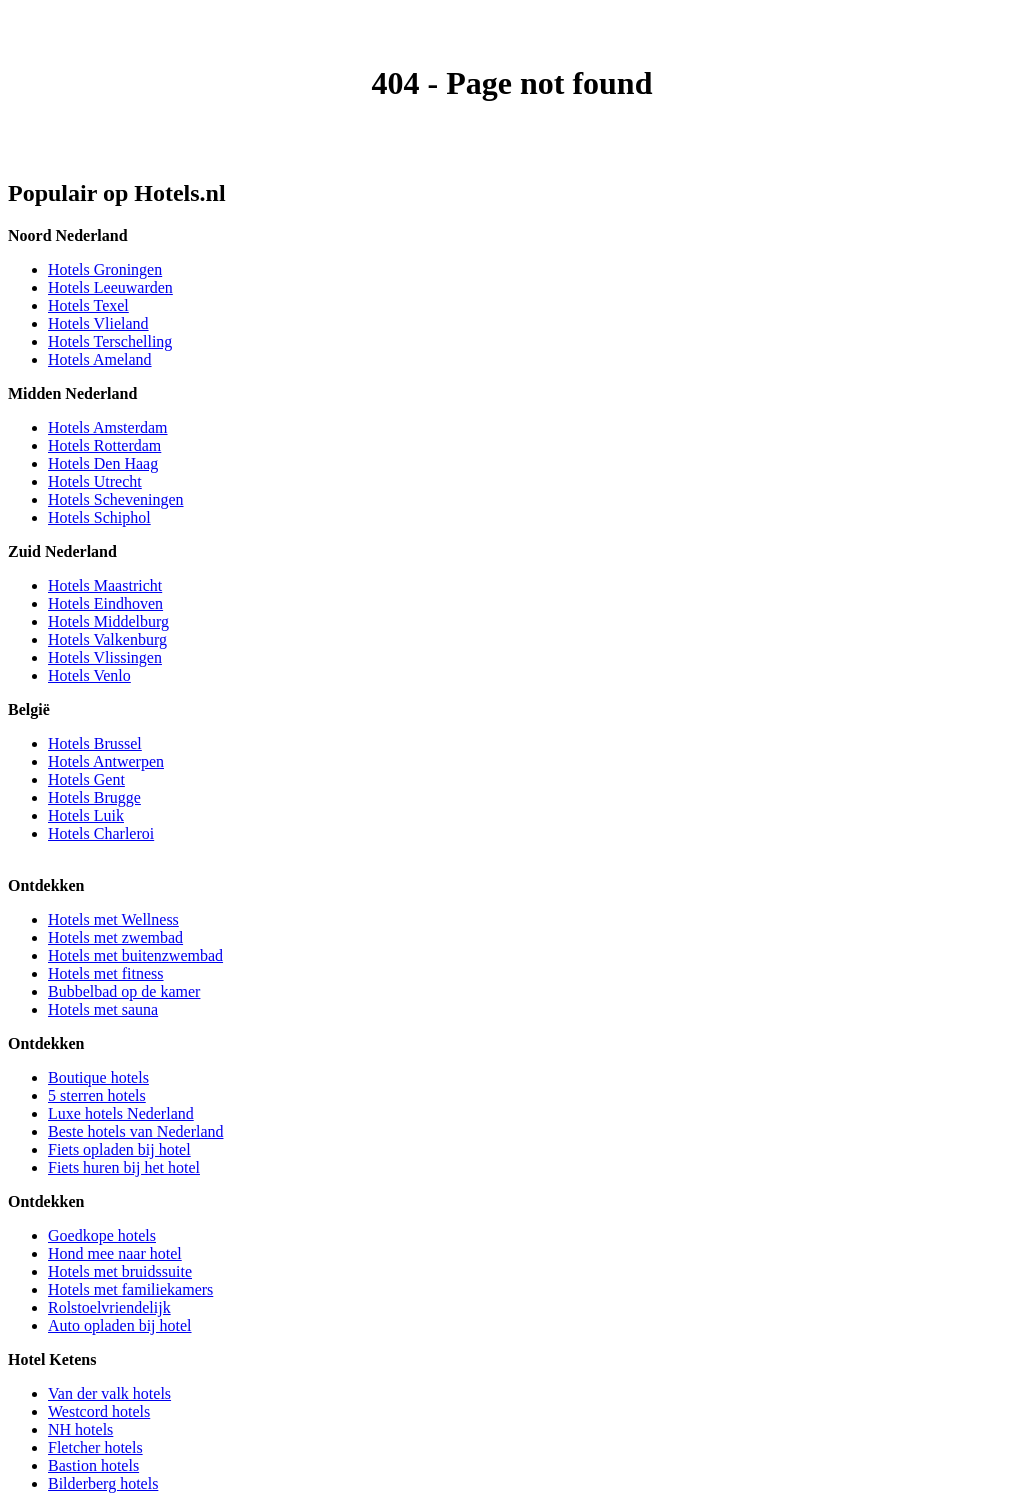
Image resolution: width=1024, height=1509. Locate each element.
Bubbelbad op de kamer (124, 991)
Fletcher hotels (95, 1447)
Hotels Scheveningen (116, 499)
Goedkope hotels (102, 1235)
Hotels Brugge (94, 797)
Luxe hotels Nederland (121, 1113)
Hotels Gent (86, 779)
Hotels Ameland (100, 359)
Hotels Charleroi (101, 833)
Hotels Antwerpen (106, 761)
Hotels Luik (86, 815)
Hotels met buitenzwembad (135, 955)
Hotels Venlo (89, 675)
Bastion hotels (93, 1465)
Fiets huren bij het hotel (124, 1167)
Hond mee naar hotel (115, 1253)
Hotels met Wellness (113, 919)
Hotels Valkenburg (107, 639)
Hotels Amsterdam (108, 427)
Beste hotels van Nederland (136, 1131)
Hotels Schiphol (99, 517)
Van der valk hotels (109, 1393)
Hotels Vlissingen (105, 657)
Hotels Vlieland (98, 323)
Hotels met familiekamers (130, 1289)
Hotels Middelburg (108, 621)
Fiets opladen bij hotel (119, 1149)
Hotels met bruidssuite (120, 1271)
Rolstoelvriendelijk (109, 1307)
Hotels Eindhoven (105, 603)
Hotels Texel (88, 305)
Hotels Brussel (95, 743)
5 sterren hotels (97, 1095)
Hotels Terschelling (110, 341)
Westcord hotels (99, 1411)
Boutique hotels (98, 1077)
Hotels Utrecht (95, 481)
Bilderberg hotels (103, 1483)
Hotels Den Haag (103, 463)
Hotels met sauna (103, 1009)
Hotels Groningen (105, 269)
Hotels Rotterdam (104, 445)
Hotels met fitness (106, 973)
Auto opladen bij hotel (120, 1325)
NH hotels (80, 1429)
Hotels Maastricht (105, 585)
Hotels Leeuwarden (110, 287)
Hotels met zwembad (115, 937)
